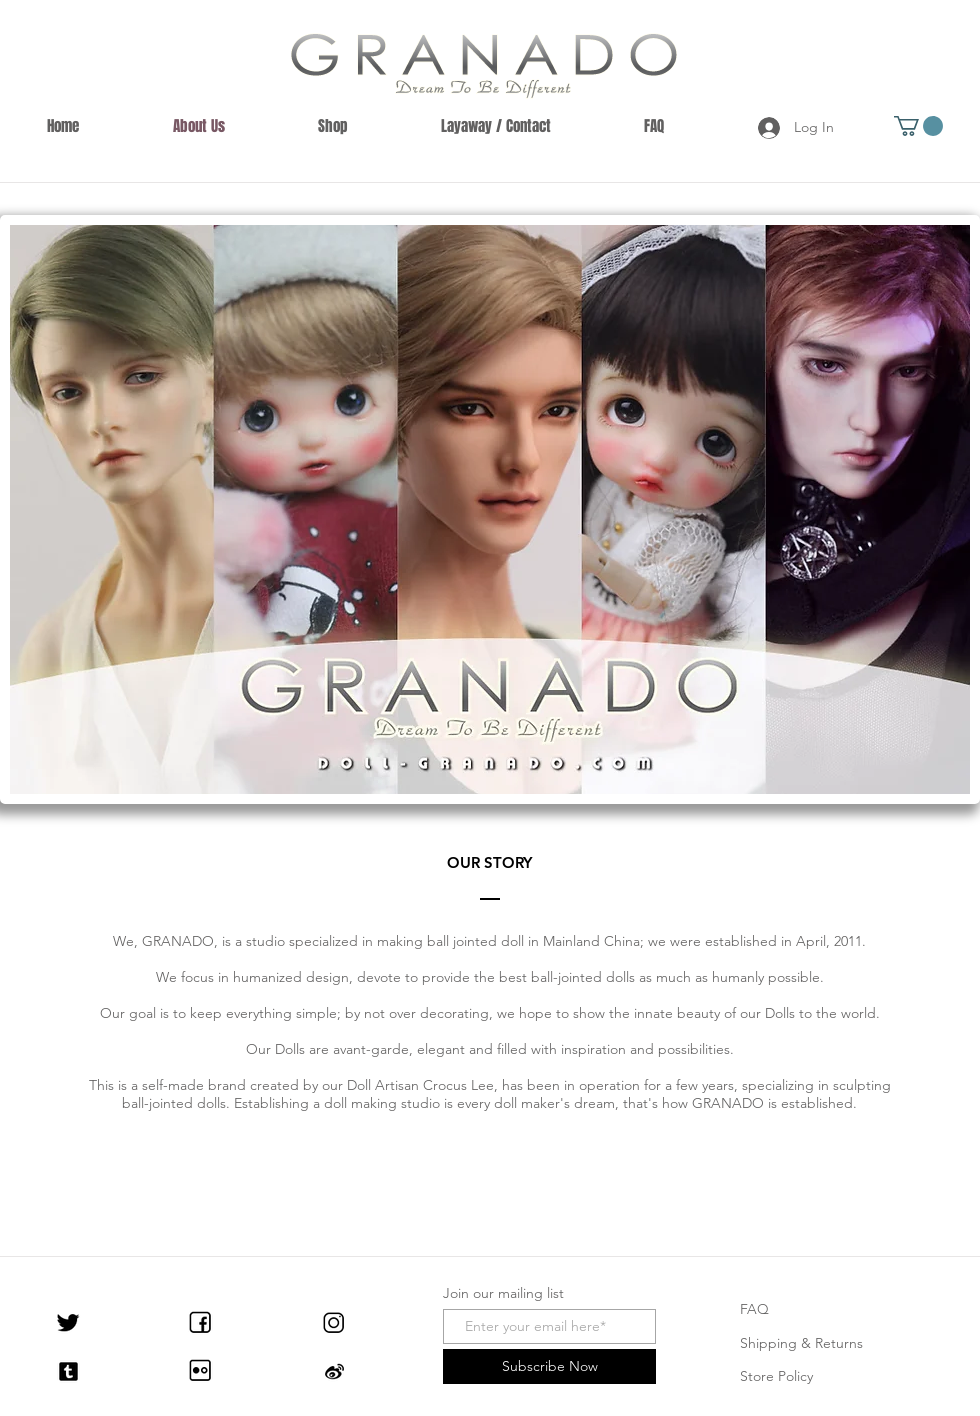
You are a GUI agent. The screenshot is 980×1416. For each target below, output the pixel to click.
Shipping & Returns (801, 1343)
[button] (918, 126)
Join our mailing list (503, 1293)
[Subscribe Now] (549, 1366)
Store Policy (776, 1376)
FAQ (754, 1309)
